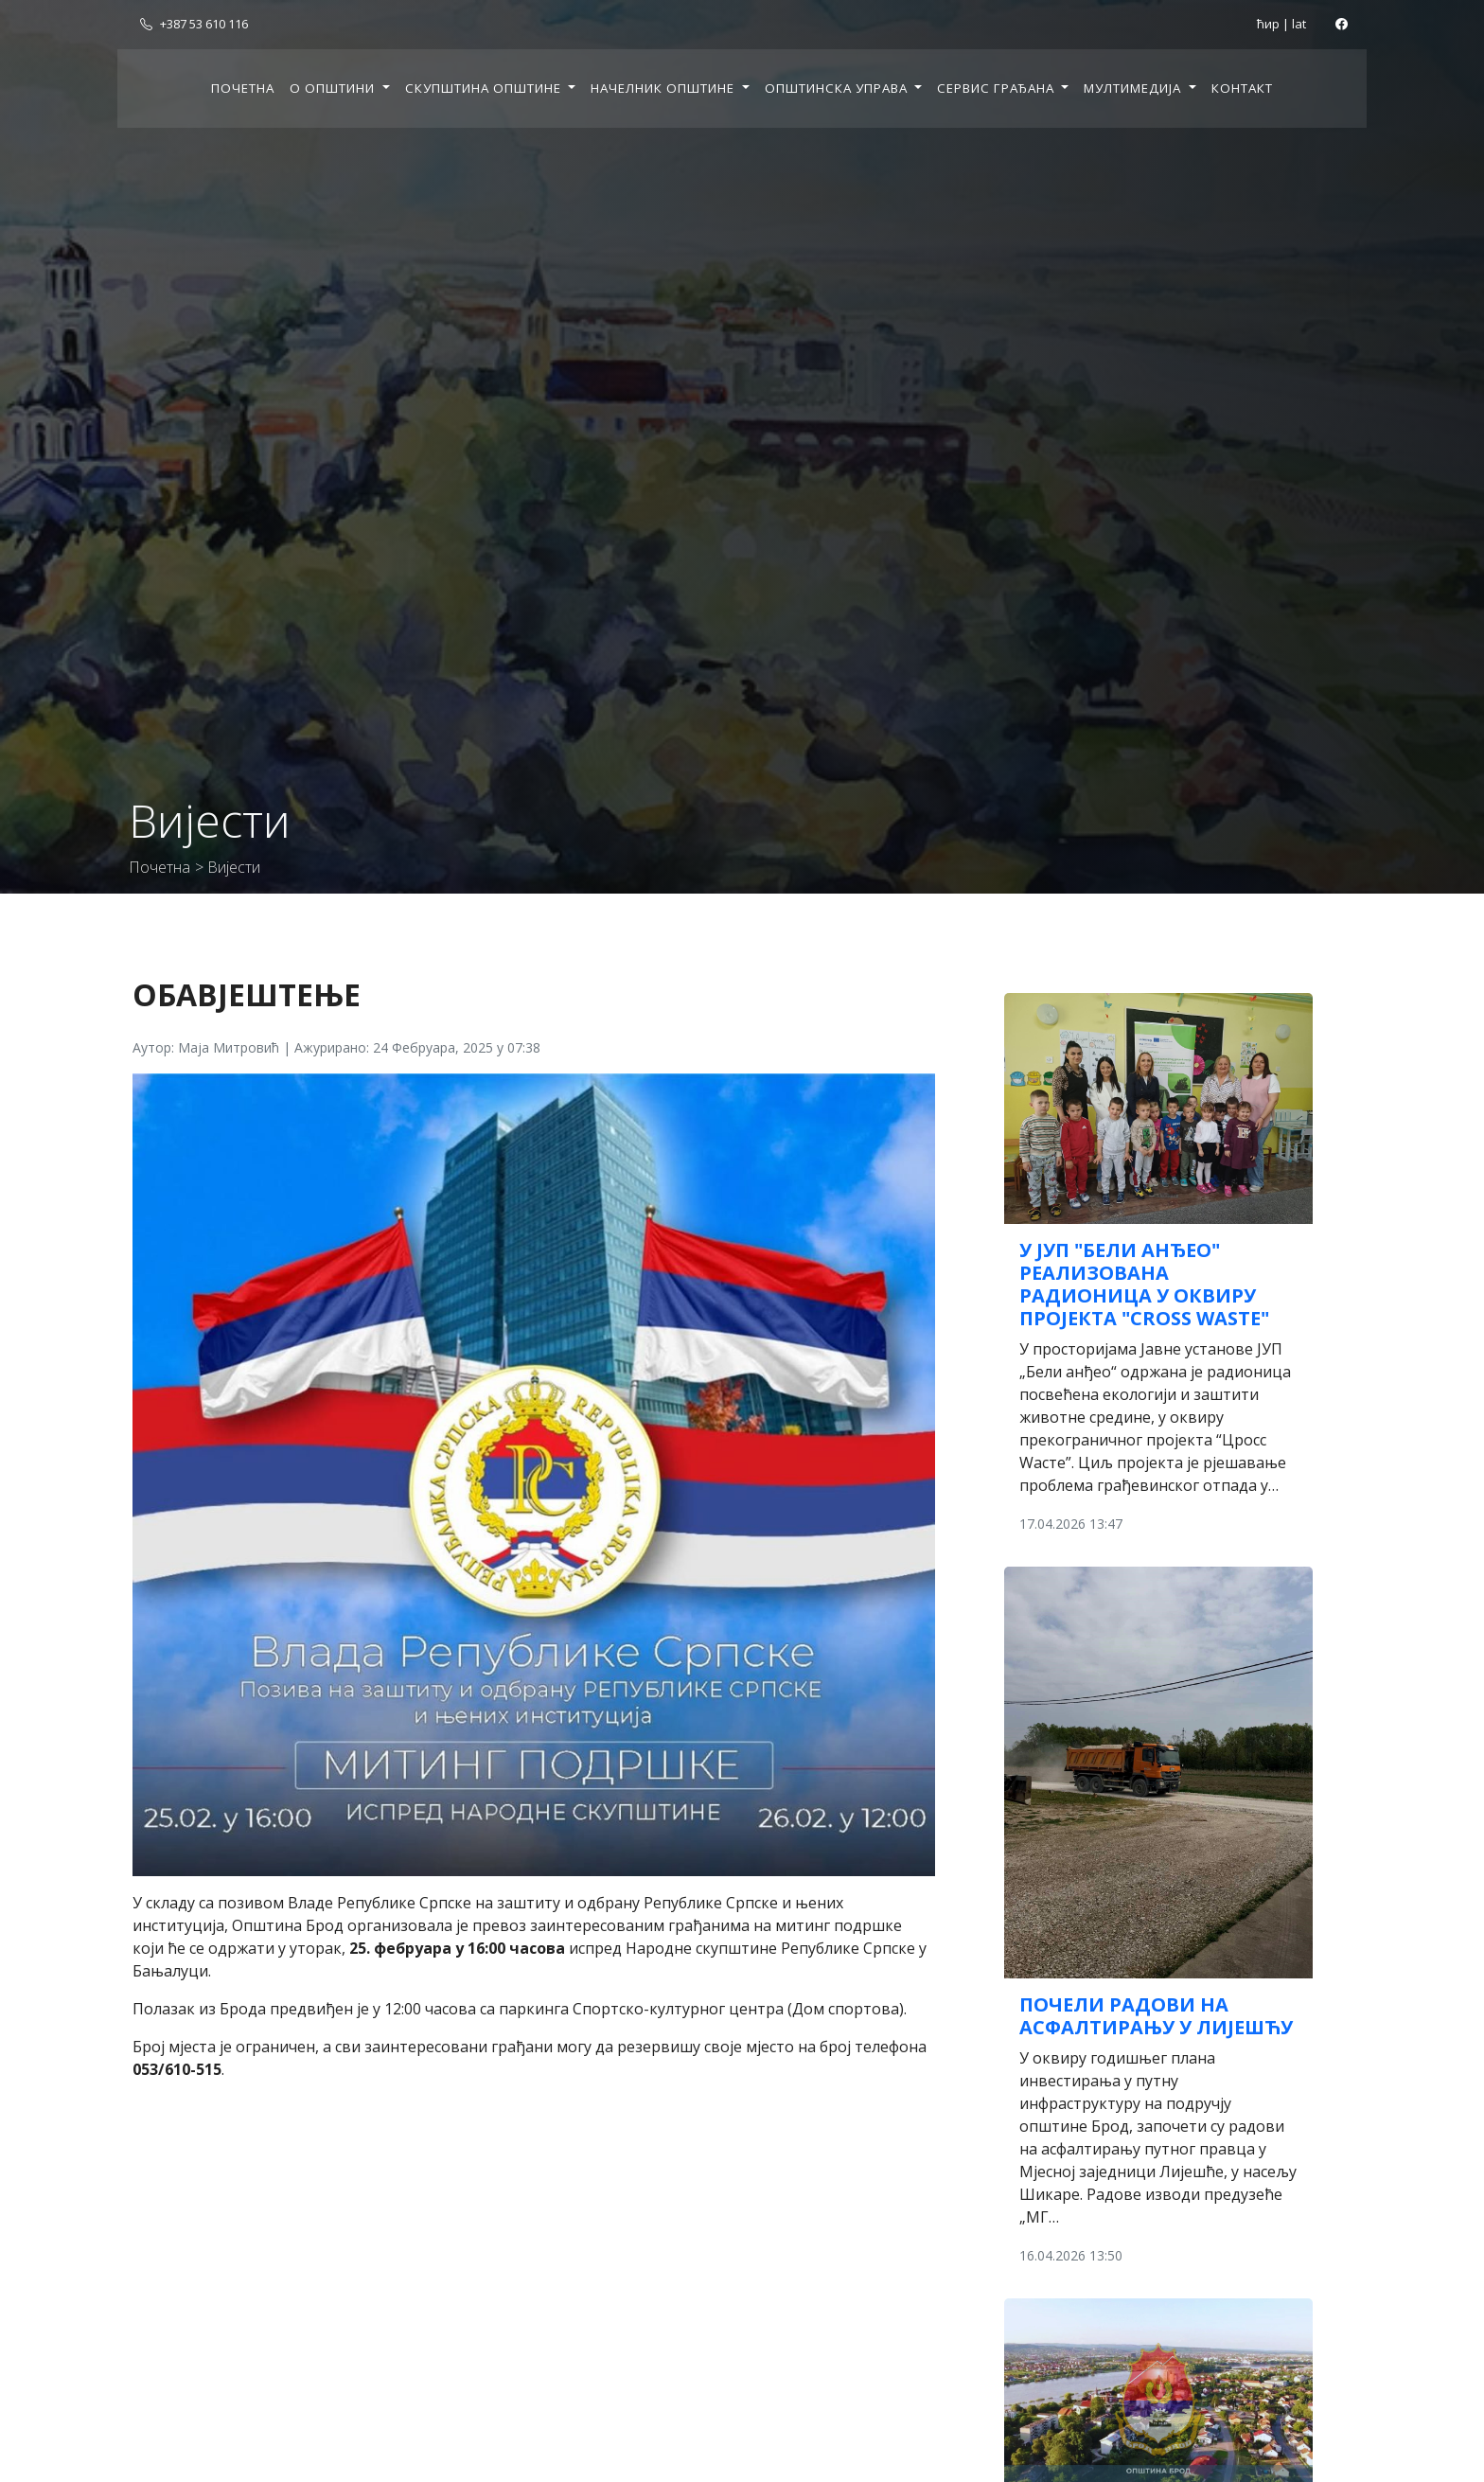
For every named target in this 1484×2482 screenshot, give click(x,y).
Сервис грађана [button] (997, 88)
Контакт (1242, 88)
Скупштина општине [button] (485, 88)
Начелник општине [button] (664, 88)
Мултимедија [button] (1134, 88)
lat (1299, 23)
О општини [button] (334, 88)
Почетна (242, 88)
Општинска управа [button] (838, 88)
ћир (1268, 23)
